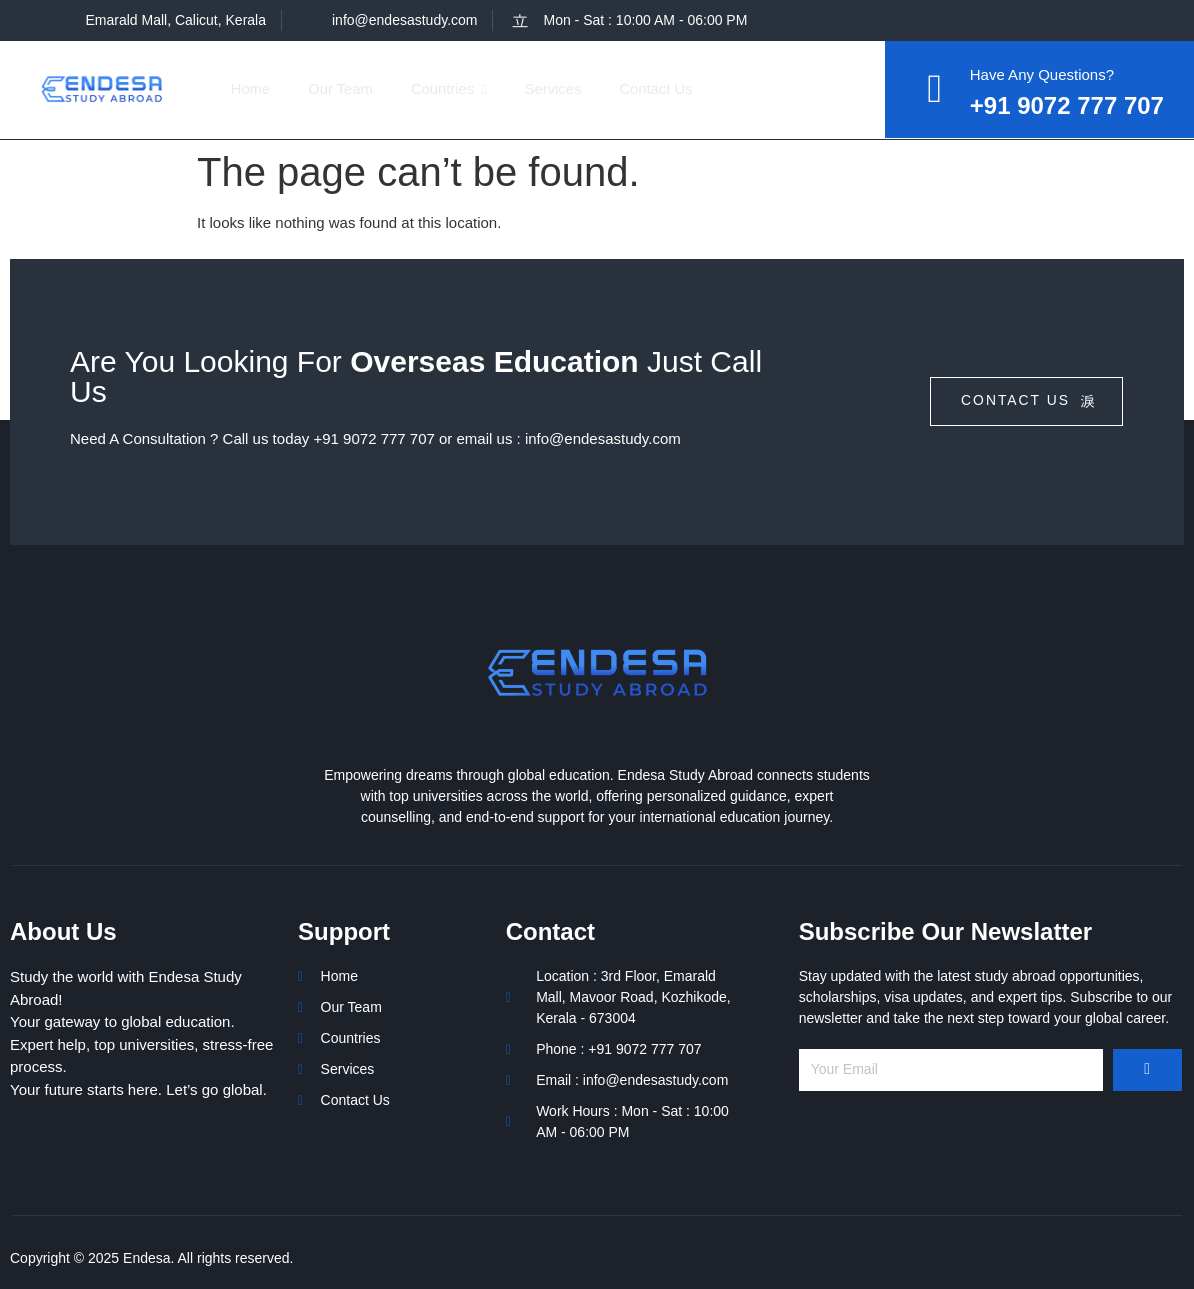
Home (252, 88)
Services (563, 88)
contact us (1028, 401)
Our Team (345, 88)
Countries (456, 88)
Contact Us (669, 88)
